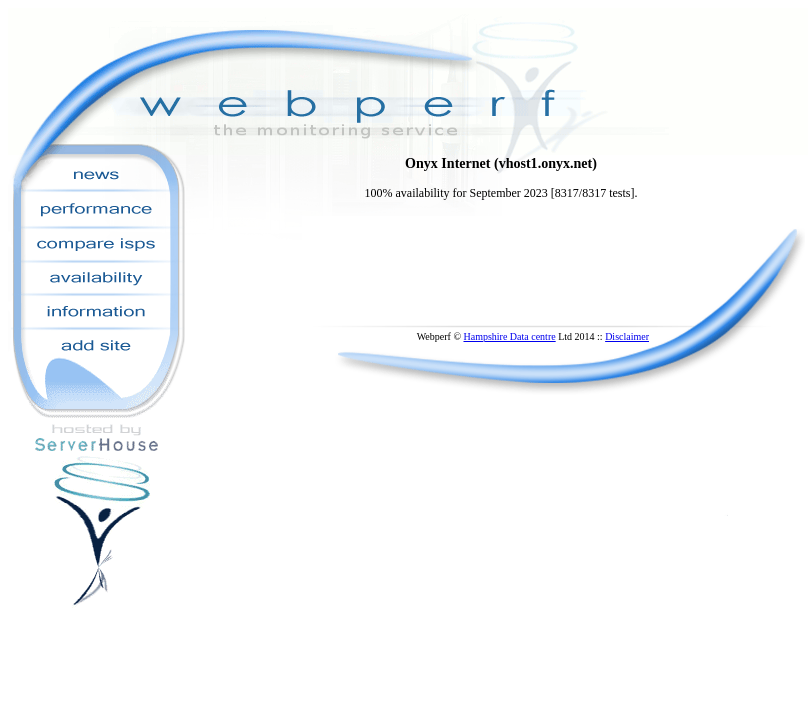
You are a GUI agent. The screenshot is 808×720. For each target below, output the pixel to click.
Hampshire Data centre (509, 336)
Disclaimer (627, 336)
